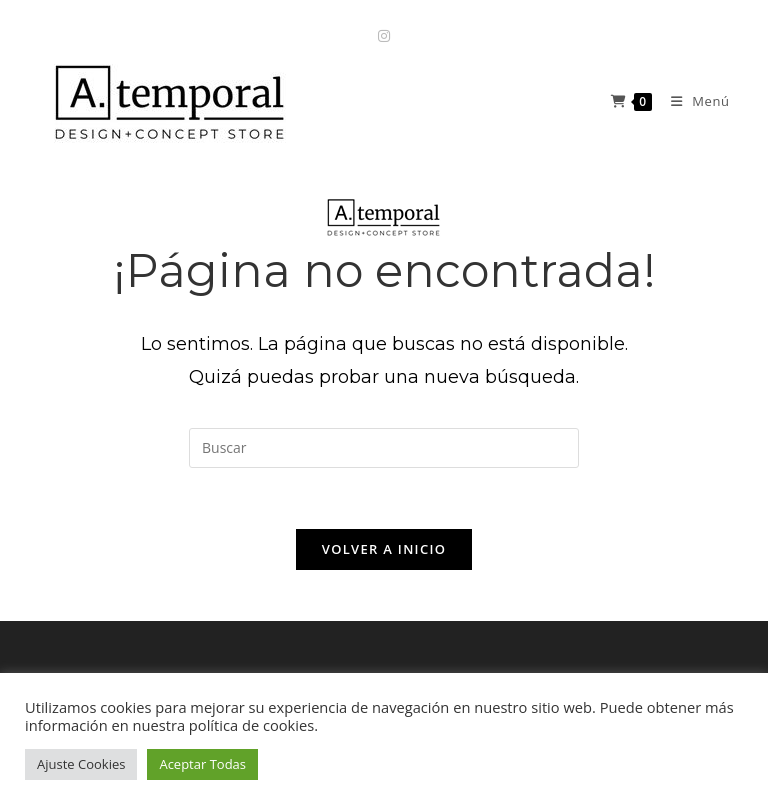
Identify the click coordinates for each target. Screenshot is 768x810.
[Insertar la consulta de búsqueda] (384, 448)
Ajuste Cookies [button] (81, 764)
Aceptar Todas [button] (202, 764)
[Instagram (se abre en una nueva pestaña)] (384, 35)
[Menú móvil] (693, 101)
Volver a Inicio (384, 549)
